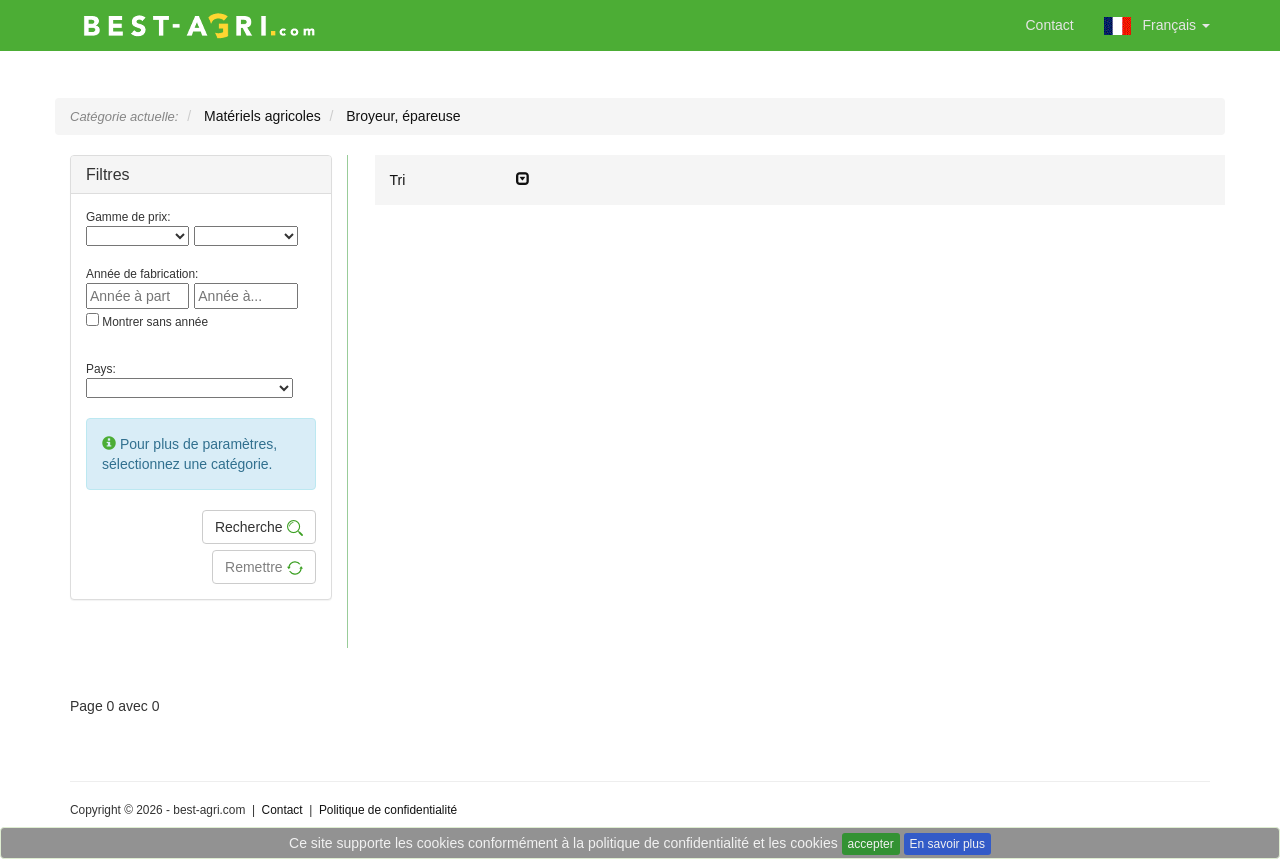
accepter (871, 844)
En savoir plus (947, 844)
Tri (460, 179)
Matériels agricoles (262, 116)
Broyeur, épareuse (403, 116)
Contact (1050, 25)
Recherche (259, 527)
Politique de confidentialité (388, 810)
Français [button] (1157, 26)
